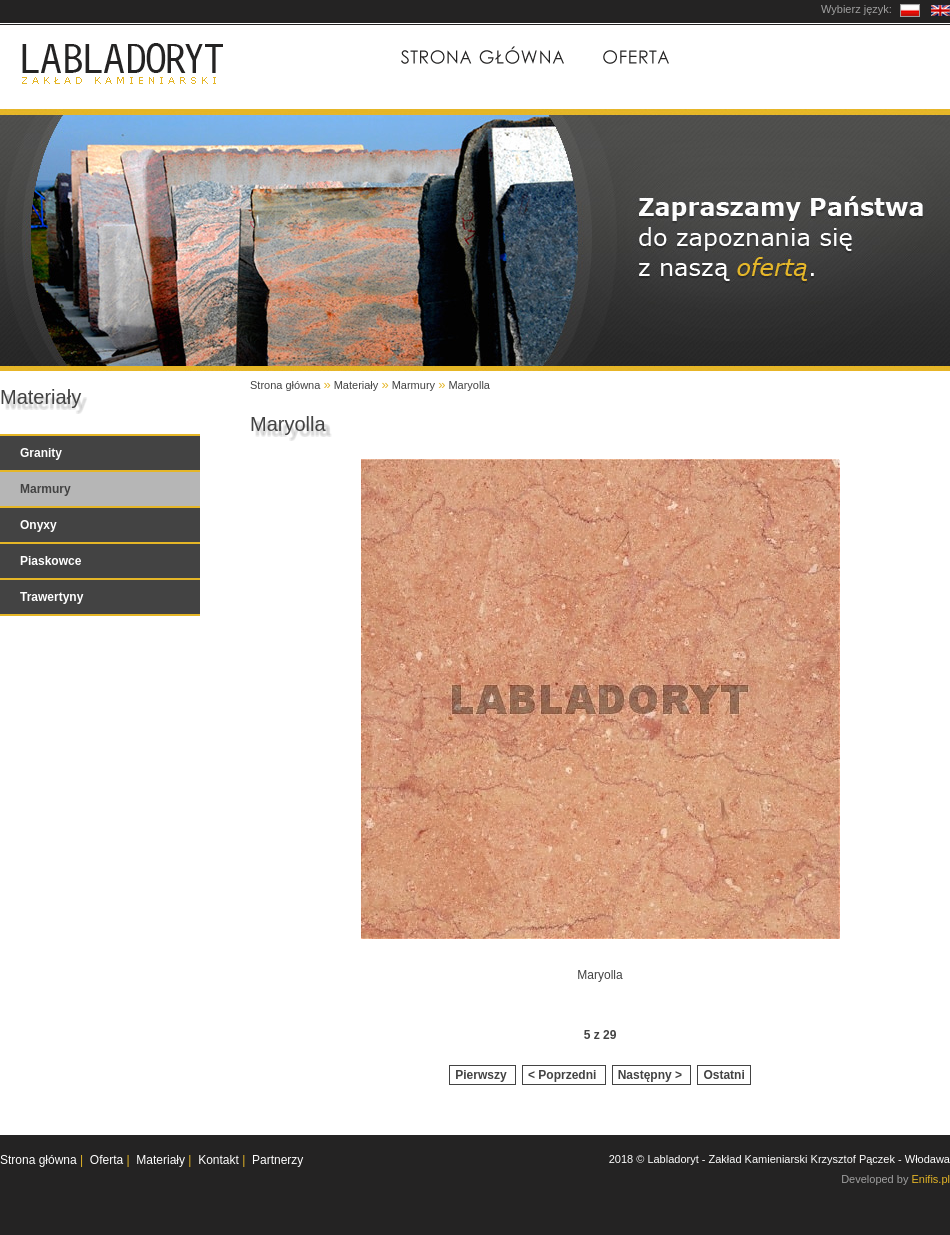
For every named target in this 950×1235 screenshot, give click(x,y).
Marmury (413, 385)
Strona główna (481, 56)
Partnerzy (277, 1160)
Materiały (757, 56)
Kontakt (889, 56)
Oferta (634, 56)
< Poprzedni (564, 1075)
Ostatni (723, 1075)
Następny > (652, 1075)
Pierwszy (482, 1075)
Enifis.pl (930, 1179)
